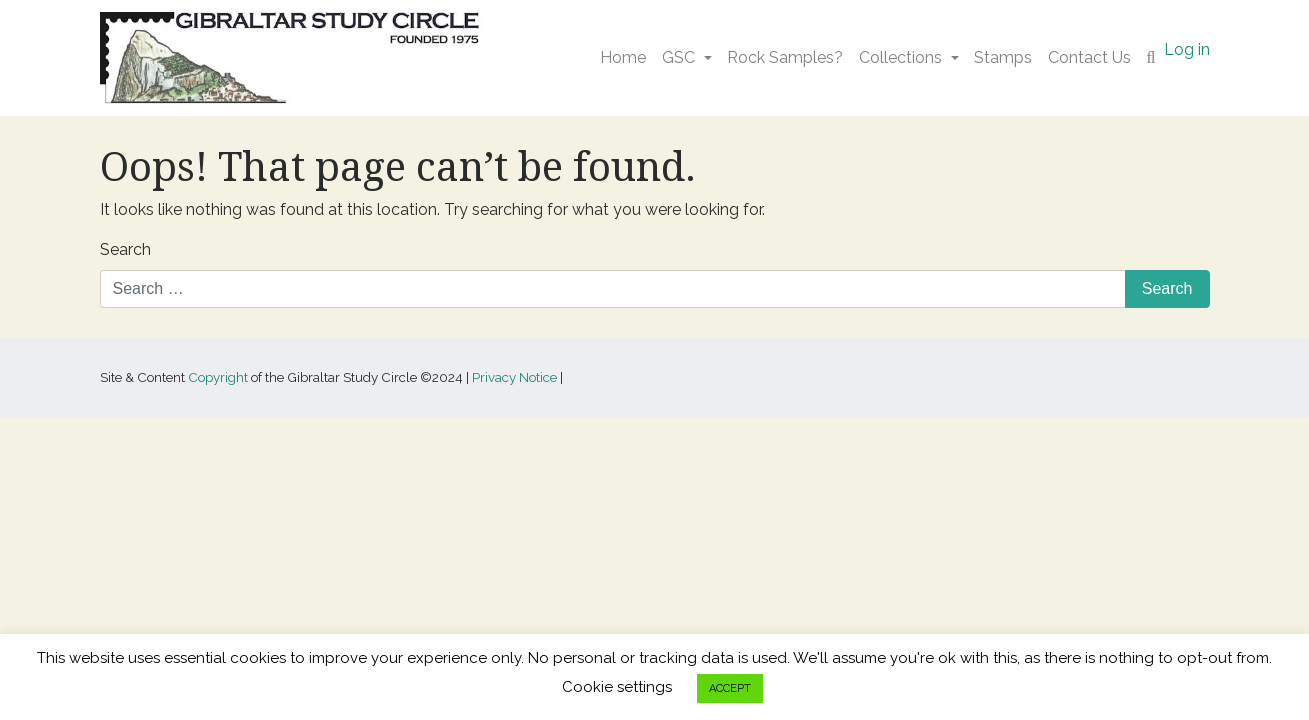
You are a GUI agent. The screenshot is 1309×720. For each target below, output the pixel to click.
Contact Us (1089, 57)
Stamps (1003, 57)
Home (623, 57)
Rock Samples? (785, 57)
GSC (678, 57)
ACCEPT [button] (730, 688)
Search (125, 249)
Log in (1187, 49)
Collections (900, 57)
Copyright (218, 377)
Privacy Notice (514, 377)
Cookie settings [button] (617, 687)
